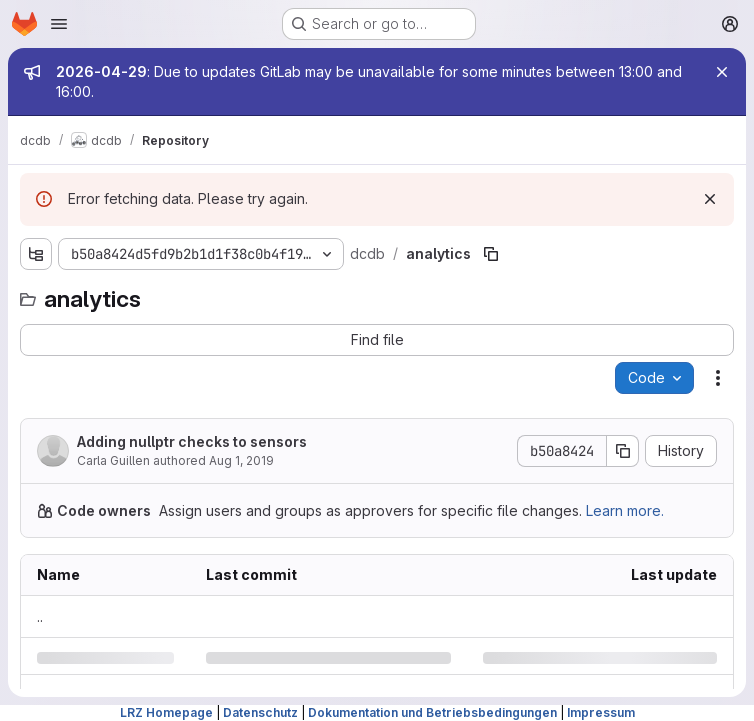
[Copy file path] (491, 254)
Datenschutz (260, 712)
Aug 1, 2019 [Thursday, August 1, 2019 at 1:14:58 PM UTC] (241, 460)
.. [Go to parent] (40, 616)
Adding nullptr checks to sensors (192, 441)
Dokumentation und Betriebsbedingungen (432, 712)
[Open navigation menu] (59, 24)
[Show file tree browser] (36, 254)
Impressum (601, 712)
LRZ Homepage (166, 712)
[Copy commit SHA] (623, 451)
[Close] (722, 72)
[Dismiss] (710, 199)
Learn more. (625, 510)
